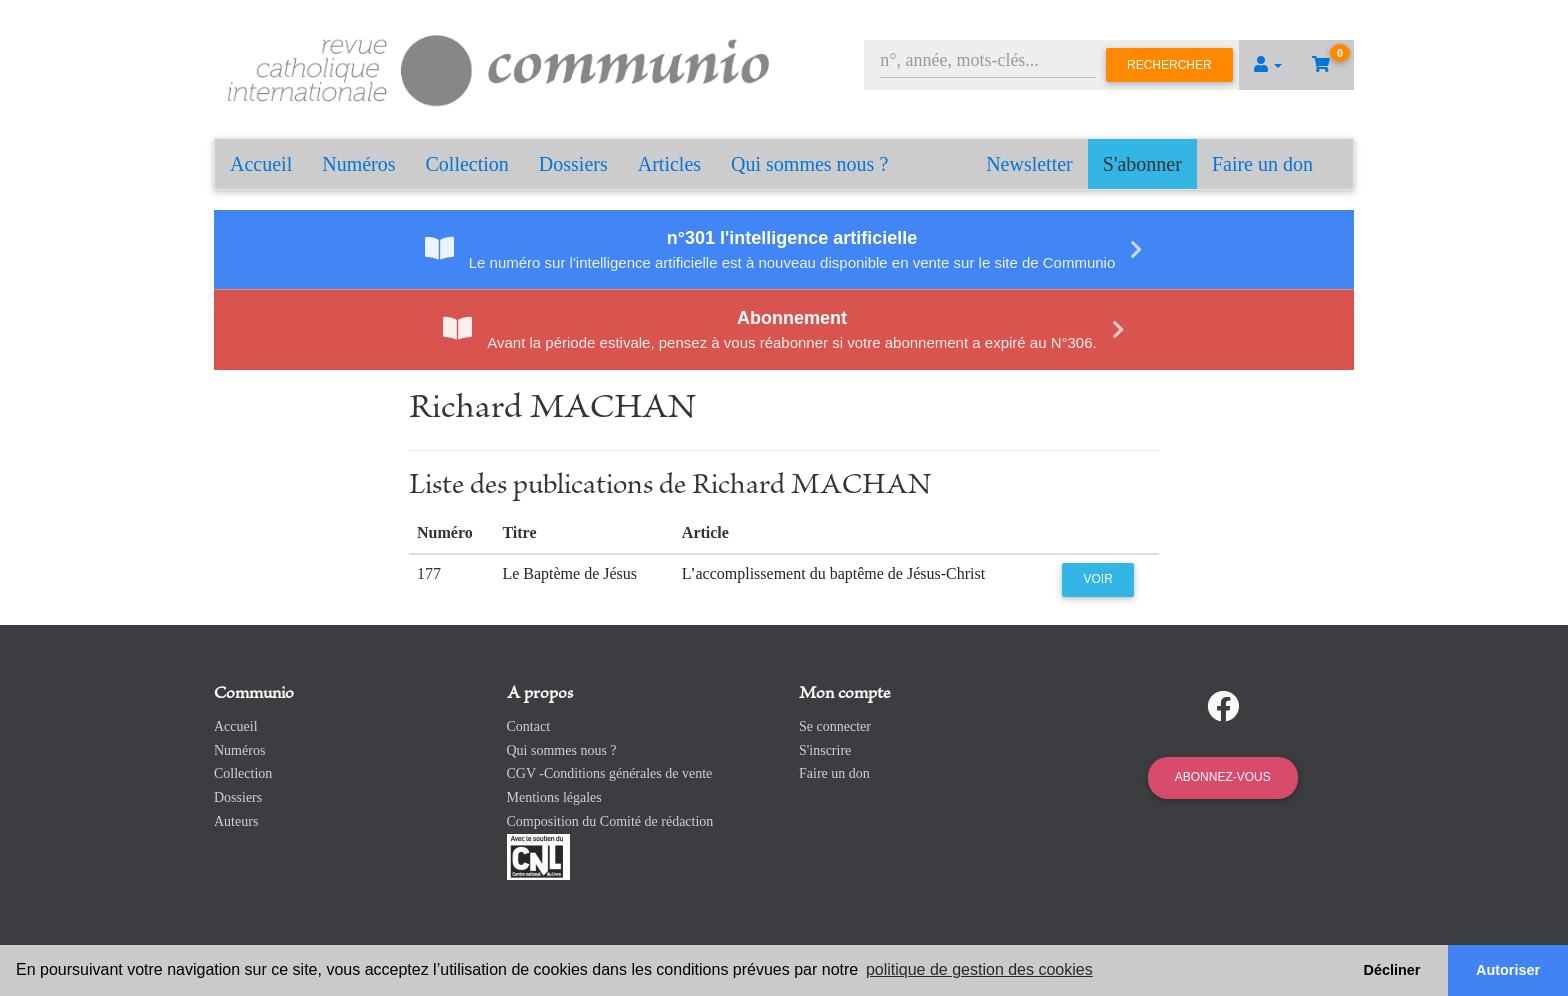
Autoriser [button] (1508, 970)
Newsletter (1029, 164)
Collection (467, 164)
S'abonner (1142, 164)
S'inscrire (825, 750)
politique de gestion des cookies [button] (979, 969)
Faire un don (1262, 164)
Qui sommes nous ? (809, 164)
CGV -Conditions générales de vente (610, 773)
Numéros (358, 164)
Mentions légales (554, 797)
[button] (1268, 65)
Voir (1098, 579)
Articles (669, 164)
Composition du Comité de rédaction (610, 821)
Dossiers (573, 164)
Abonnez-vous (1223, 777)
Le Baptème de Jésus (569, 573)
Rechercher (1169, 65)
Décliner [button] (1392, 970)
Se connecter (835, 726)
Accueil (261, 164)
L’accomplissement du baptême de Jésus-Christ (833, 573)
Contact (529, 726)
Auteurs (236, 821)
